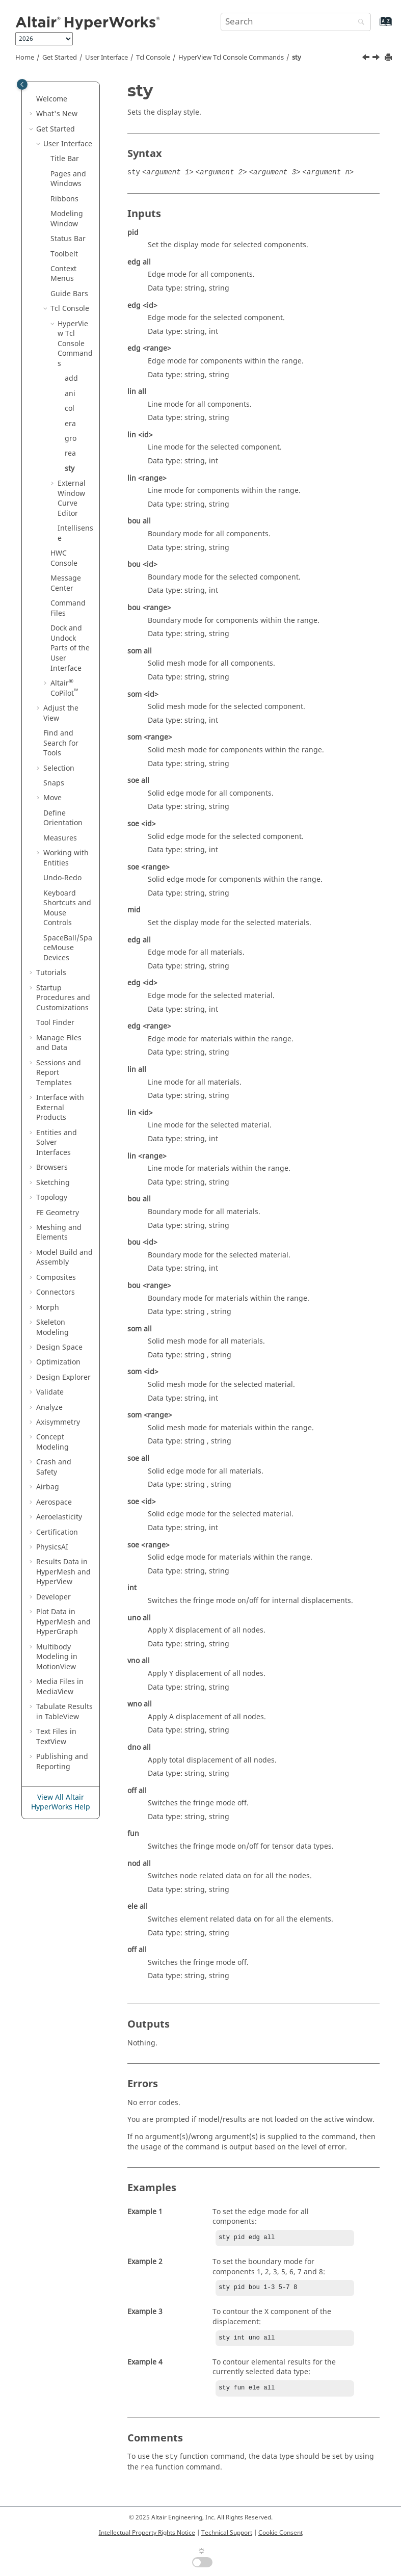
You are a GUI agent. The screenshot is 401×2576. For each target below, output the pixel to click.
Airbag (47, 1487)
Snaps (53, 783)
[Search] (358, 23)
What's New (56, 114)
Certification (57, 1532)
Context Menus (63, 274)
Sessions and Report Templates (58, 1073)
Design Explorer (63, 1377)
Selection (58, 768)
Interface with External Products (60, 1107)
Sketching (53, 1182)
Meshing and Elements (59, 1232)
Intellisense (75, 533)
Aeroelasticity (59, 1517)
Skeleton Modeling (52, 1327)
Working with (66, 858)
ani (70, 393)
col (69, 408)
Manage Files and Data (59, 1043)
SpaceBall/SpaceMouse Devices (67, 948)
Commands (231, 57)
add (71, 378)
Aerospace (54, 1502)
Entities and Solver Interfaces (56, 1142)
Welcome (51, 99)
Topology (51, 1197)
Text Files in (56, 1736)
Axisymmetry (58, 1422)
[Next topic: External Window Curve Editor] (377, 58)
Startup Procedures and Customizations (63, 998)
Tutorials (51, 972)
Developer (53, 1597)
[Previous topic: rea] (367, 58)
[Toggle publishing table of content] (22, 84)
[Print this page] (389, 58)
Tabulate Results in (64, 1711)
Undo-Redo (62, 878)
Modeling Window (66, 218)
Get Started (59, 57)
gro (70, 438)
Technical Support (226, 2532)
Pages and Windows (68, 179)
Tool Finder (55, 1022)
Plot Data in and (63, 1622)
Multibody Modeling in (56, 1657)
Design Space (59, 1347)
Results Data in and (63, 1572)
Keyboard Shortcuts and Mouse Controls (67, 908)
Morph (47, 1307)
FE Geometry (57, 1212)
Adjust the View (60, 713)
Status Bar (68, 238)
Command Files (68, 608)
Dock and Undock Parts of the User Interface (70, 648)
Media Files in (60, 1686)
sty (296, 57)
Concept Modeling (52, 1442)
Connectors (55, 1292)
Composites (56, 1277)
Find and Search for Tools (60, 743)
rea (70, 453)
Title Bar (64, 158)
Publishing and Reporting (62, 1761)
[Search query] (296, 22)
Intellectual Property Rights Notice (147, 2532)
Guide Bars (69, 293)
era (70, 423)
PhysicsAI (52, 1547)
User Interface (106, 57)
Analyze (49, 1407)
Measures (60, 838)
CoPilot (64, 688)
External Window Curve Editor (72, 498)
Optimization (58, 1362)
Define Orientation (63, 818)
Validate (50, 1392)
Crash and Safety (53, 1467)
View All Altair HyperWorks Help (60, 1802)
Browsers (52, 1167)
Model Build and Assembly (64, 1257)
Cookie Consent (280, 2532)
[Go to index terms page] (374, 26)
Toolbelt (64, 254)
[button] (32, 99)
